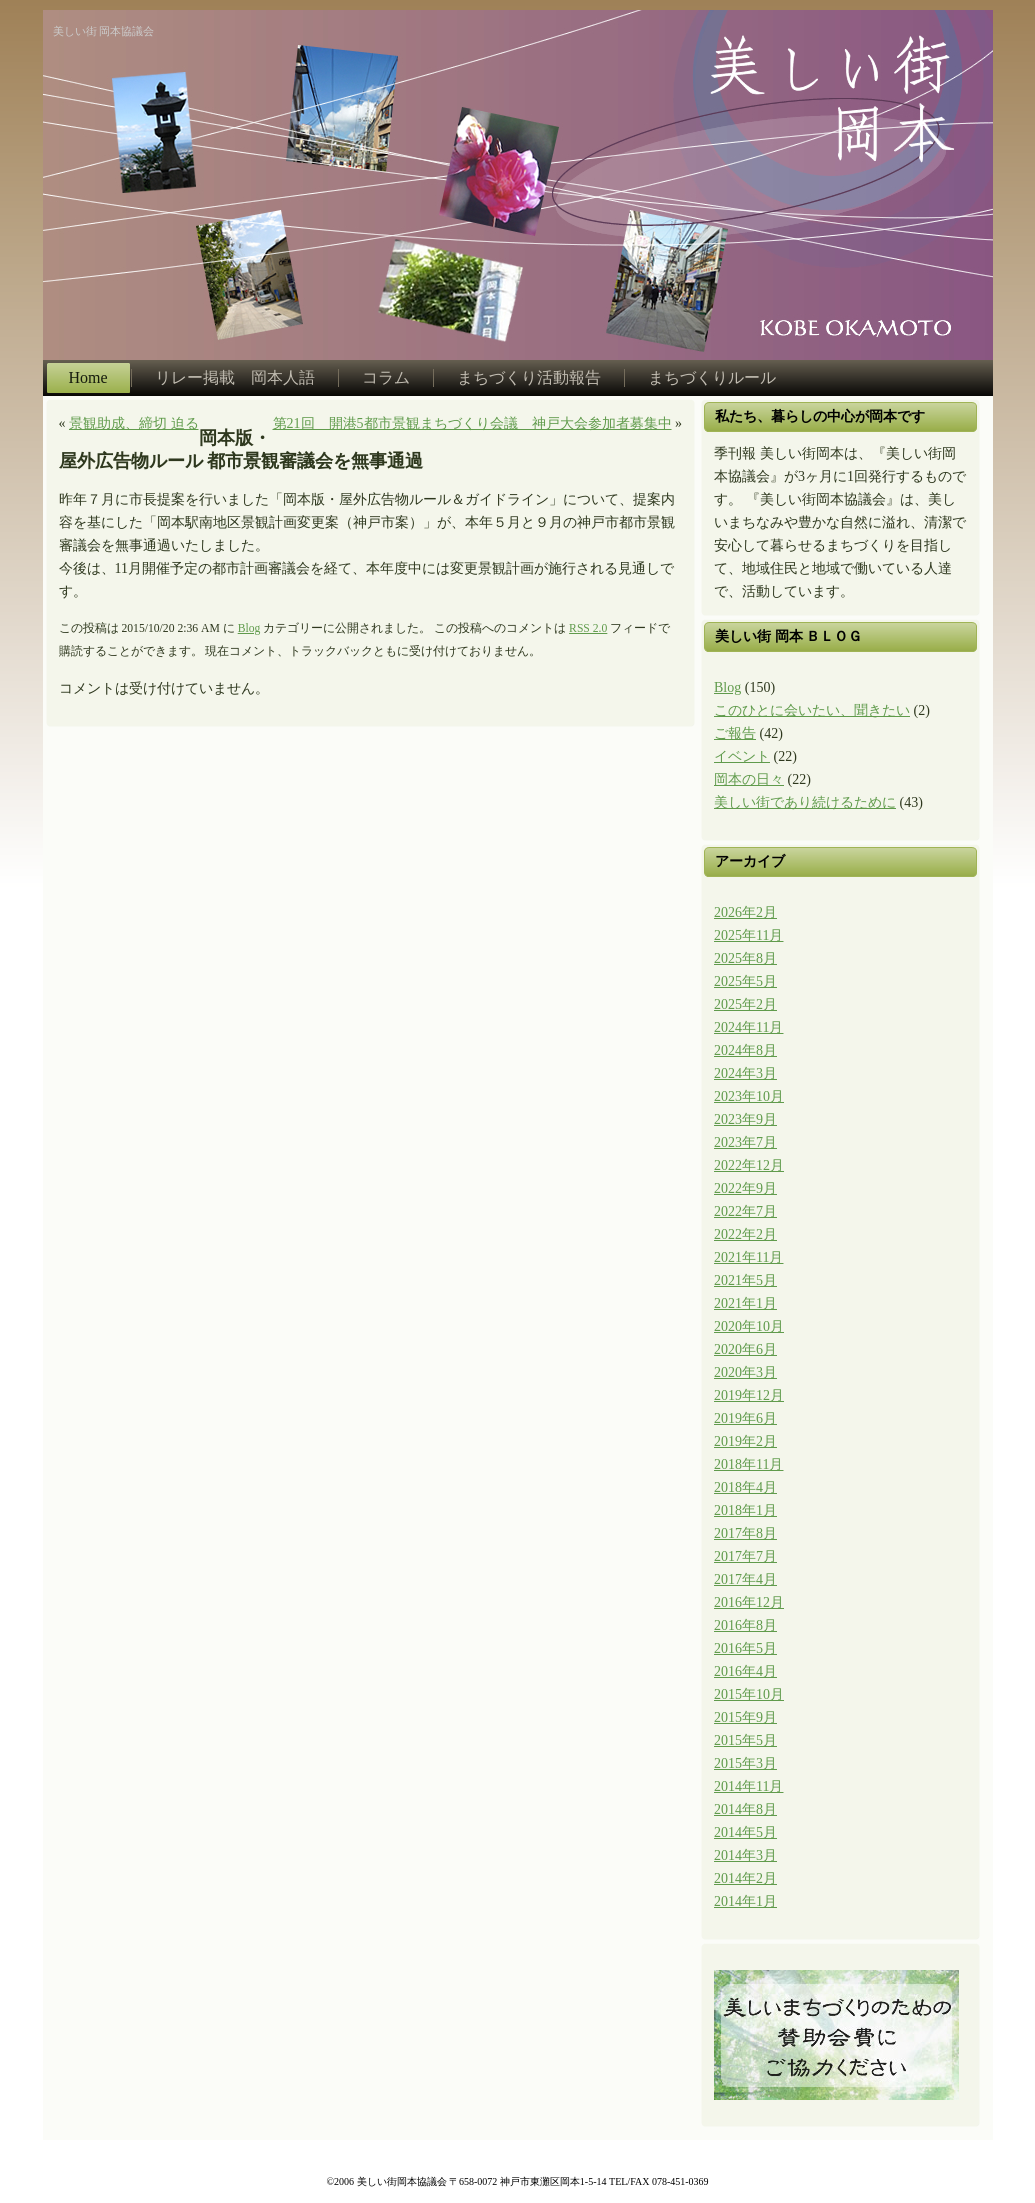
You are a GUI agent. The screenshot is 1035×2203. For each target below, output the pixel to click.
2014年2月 (745, 1878)
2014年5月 (745, 1832)
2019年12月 (749, 1395)
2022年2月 (745, 1234)
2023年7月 (745, 1142)
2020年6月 (745, 1349)
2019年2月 (745, 1441)
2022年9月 (745, 1188)
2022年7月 (745, 1211)
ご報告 (735, 733)
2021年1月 (745, 1303)
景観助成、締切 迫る (134, 423)
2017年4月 (745, 1579)
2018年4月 (745, 1487)
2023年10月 (749, 1096)
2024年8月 (745, 1050)
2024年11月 (748, 1027)
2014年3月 (745, 1855)
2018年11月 (748, 1464)
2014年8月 (745, 1809)
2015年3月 (745, 1763)
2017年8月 (745, 1533)
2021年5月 (745, 1280)
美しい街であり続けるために (805, 802)
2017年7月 (745, 1556)
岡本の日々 (749, 779)
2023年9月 (745, 1119)
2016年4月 (745, 1671)
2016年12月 (749, 1602)
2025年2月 (745, 1004)
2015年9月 (745, 1717)
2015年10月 (749, 1694)
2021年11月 (748, 1257)
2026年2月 (745, 912)
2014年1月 (745, 1901)
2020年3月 (745, 1372)
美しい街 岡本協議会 (104, 31)
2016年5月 (745, 1648)
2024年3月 (745, 1073)
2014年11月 (748, 1786)
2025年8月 (745, 958)
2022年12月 (749, 1165)
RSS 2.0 (588, 628)
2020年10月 (749, 1326)
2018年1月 (745, 1510)
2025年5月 (745, 981)
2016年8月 (745, 1625)
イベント (742, 756)
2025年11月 (748, 935)
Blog (249, 628)
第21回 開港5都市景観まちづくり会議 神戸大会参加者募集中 (472, 423)
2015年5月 (745, 1740)
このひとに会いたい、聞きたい (812, 710)
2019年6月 (745, 1418)
